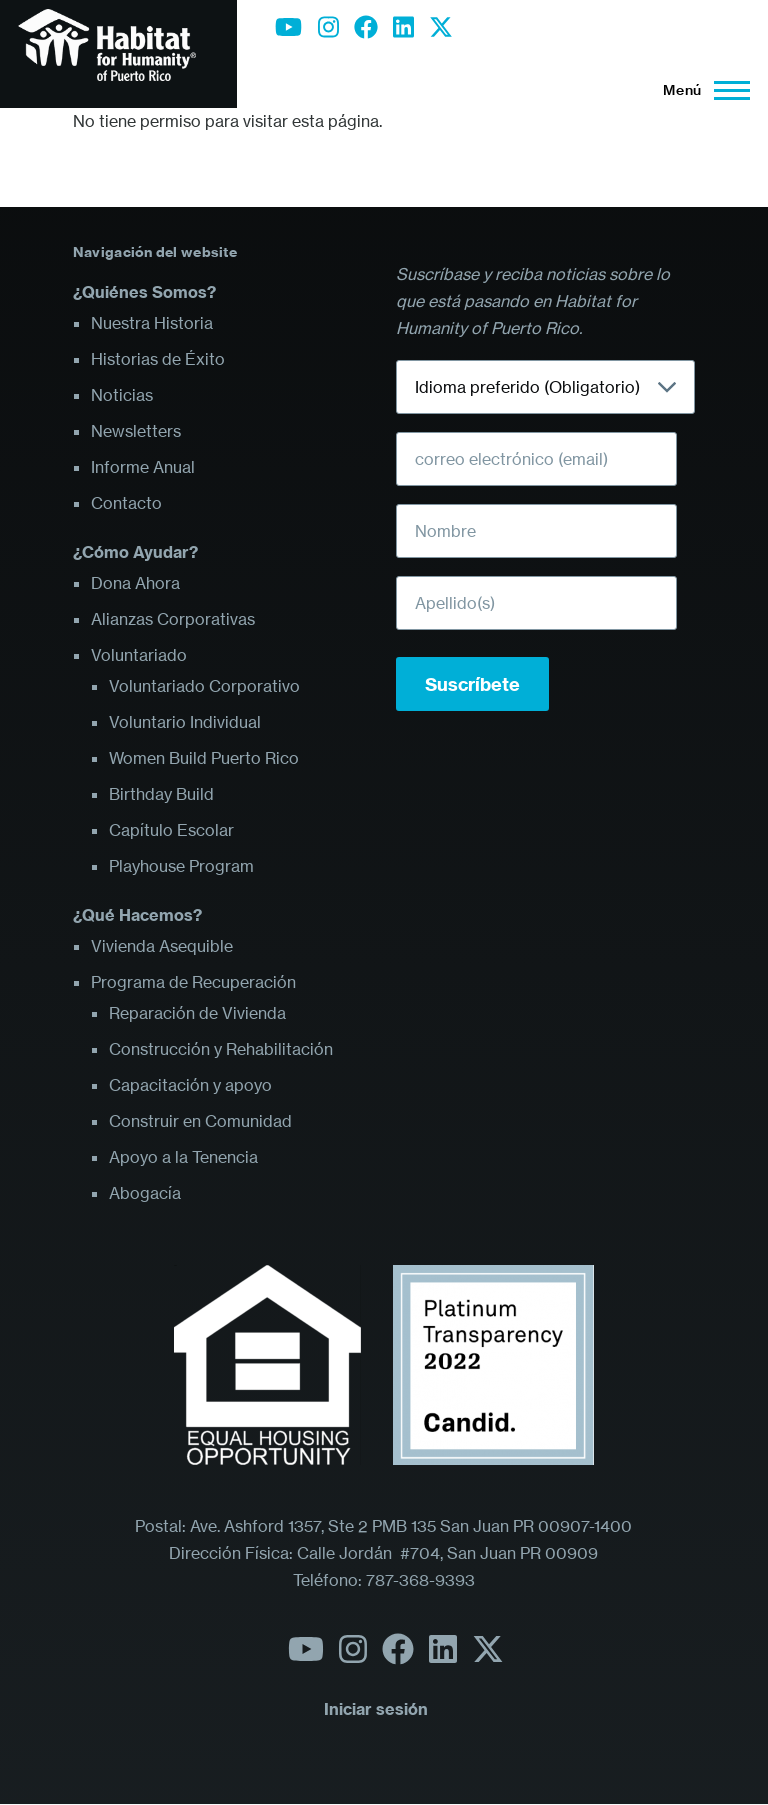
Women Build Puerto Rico (204, 758)
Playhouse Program (181, 866)
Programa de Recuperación (193, 982)
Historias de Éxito (158, 359)
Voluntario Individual (185, 722)
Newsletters (136, 431)
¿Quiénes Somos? (144, 292)
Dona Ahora (135, 583)
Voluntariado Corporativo (204, 686)
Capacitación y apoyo (190, 1085)
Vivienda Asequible (162, 946)
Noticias (122, 395)
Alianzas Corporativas (173, 619)
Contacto (126, 503)
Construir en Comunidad (200, 1121)
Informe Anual (143, 467)
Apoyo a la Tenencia (183, 1157)
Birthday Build (161, 794)
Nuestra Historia (152, 323)
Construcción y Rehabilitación (221, 1049)
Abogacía (145, 1193)
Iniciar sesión (376, 1709)
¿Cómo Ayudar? (135, 552)
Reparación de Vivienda (197, 1013)
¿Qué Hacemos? (137, 915)
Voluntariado (139, 655)
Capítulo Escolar (171, 830)
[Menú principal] (700, 90)
